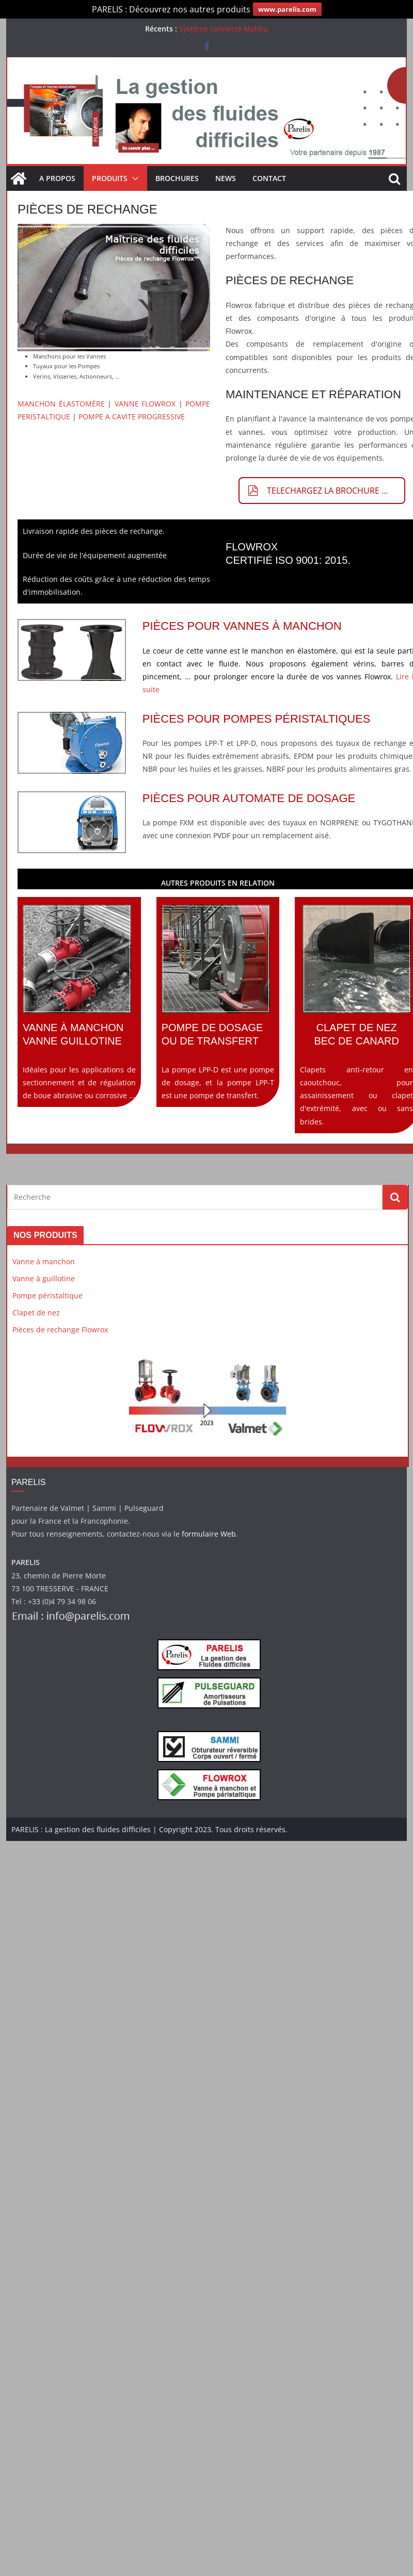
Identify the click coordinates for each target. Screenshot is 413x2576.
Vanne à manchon (43, 1261)
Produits (110, 178)
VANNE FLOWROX (145, 404)
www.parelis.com (287, 9)
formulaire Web (209, 1534)
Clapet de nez (36, 1312)
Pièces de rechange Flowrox (60, 1329)
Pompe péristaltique (47, 1295)
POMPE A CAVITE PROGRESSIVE (131, 416)
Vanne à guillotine (43, 1278)
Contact (269, 178)
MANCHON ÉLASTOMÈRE (61, 404)
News (225, 178)
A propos (57, 178)
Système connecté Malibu (223, 29)
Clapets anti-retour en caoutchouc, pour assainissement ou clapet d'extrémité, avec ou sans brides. (356, 1016)
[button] (133, 178)
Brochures (177, 178)
